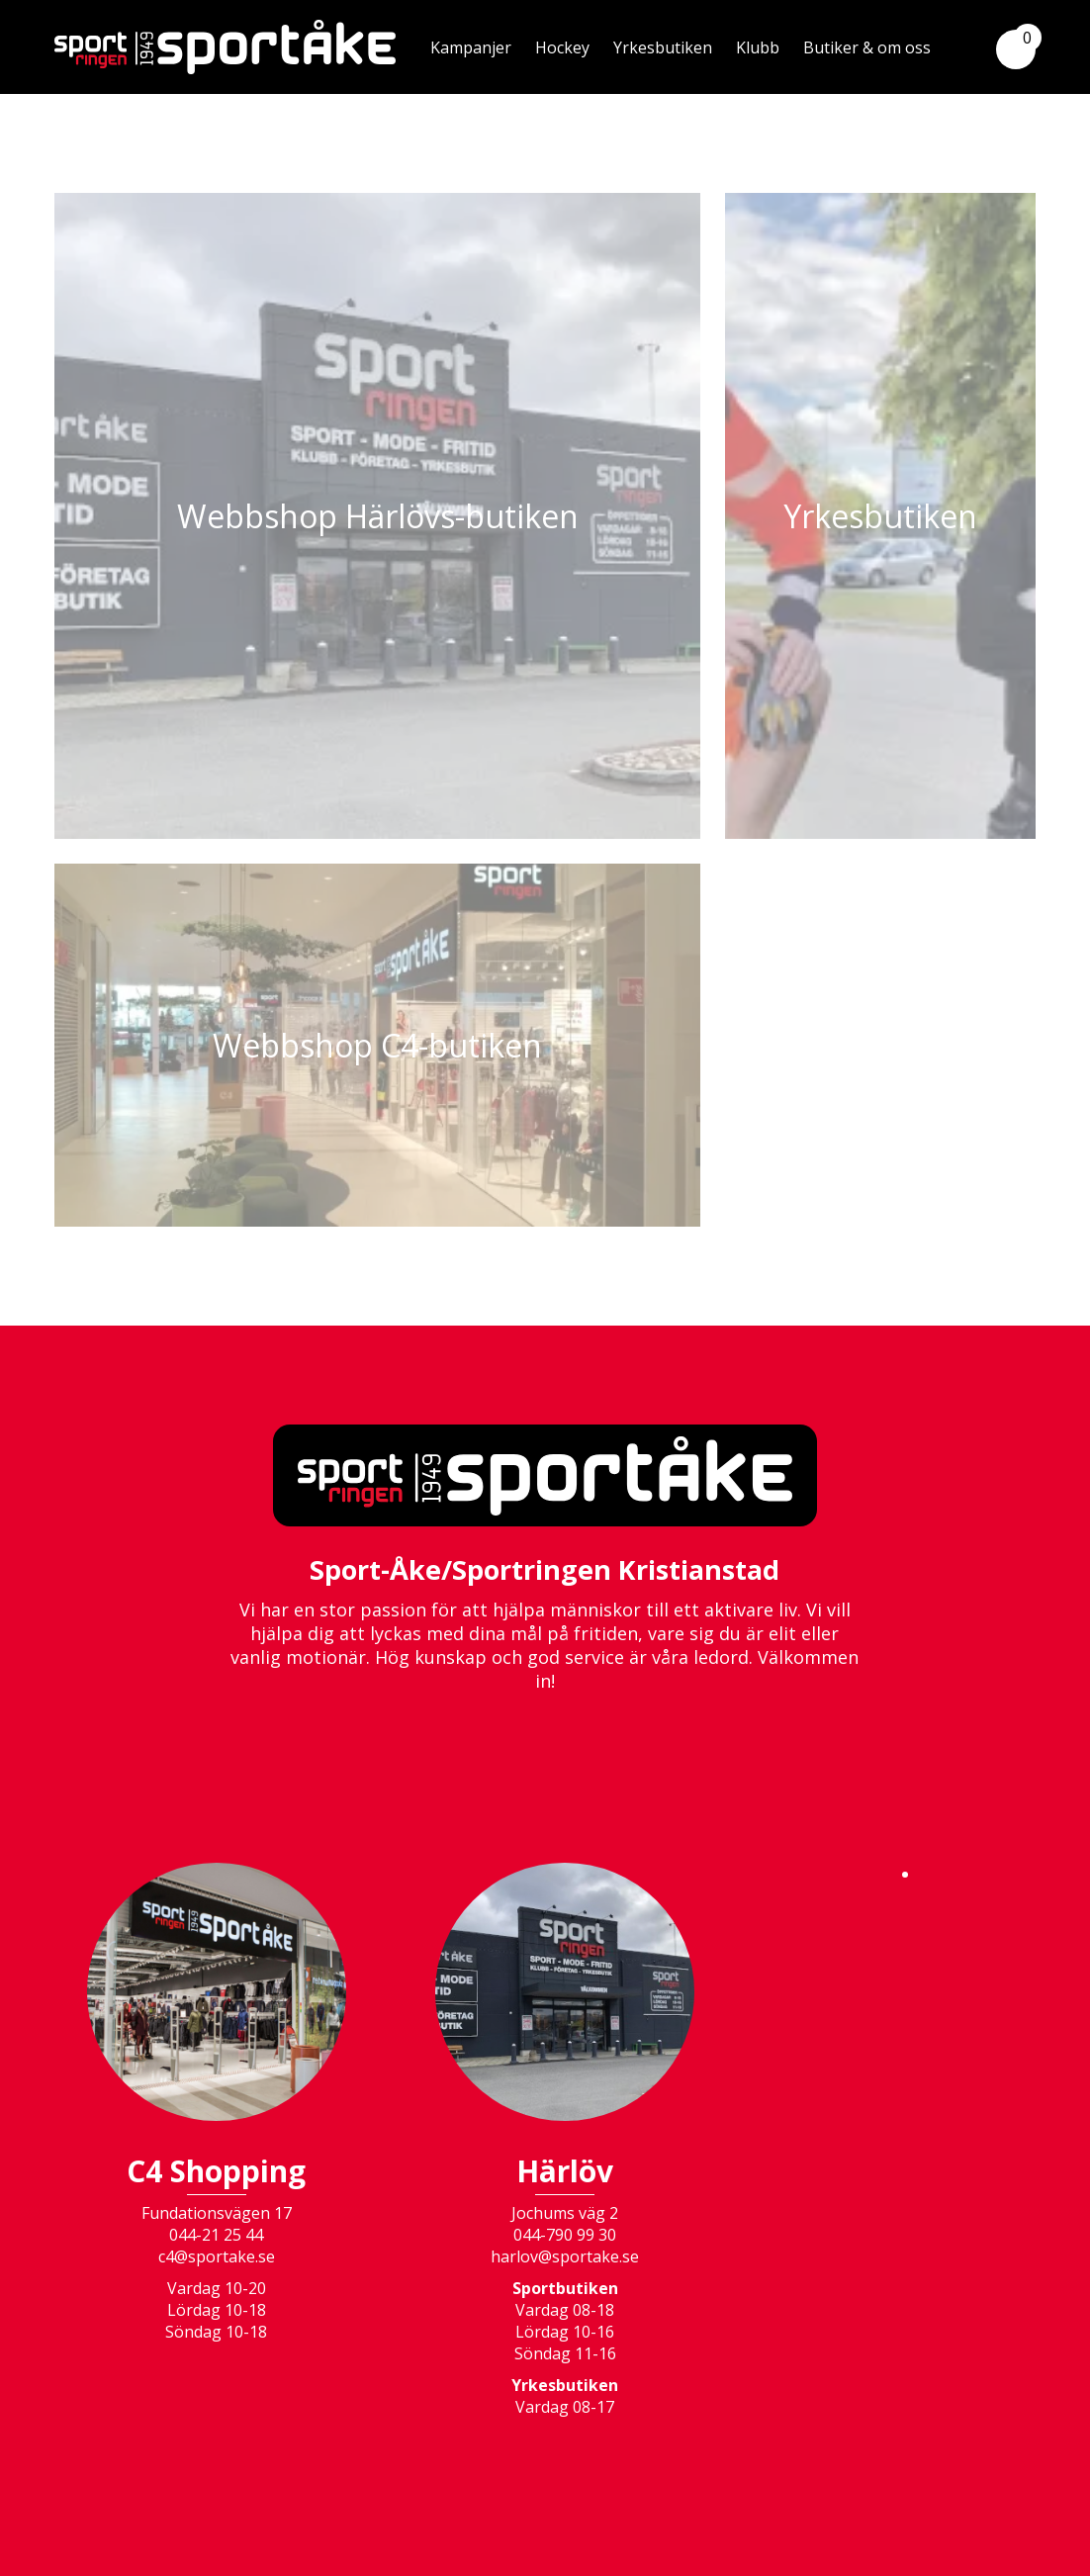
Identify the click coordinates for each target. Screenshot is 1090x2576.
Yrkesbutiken (662, 47)
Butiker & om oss (867, 47)
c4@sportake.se (216, 2256)
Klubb (757, 47)
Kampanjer (470, 47)
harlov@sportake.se (565, 2256)
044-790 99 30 (564, 2235)
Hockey (562, 47)
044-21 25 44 (216, 2235)
